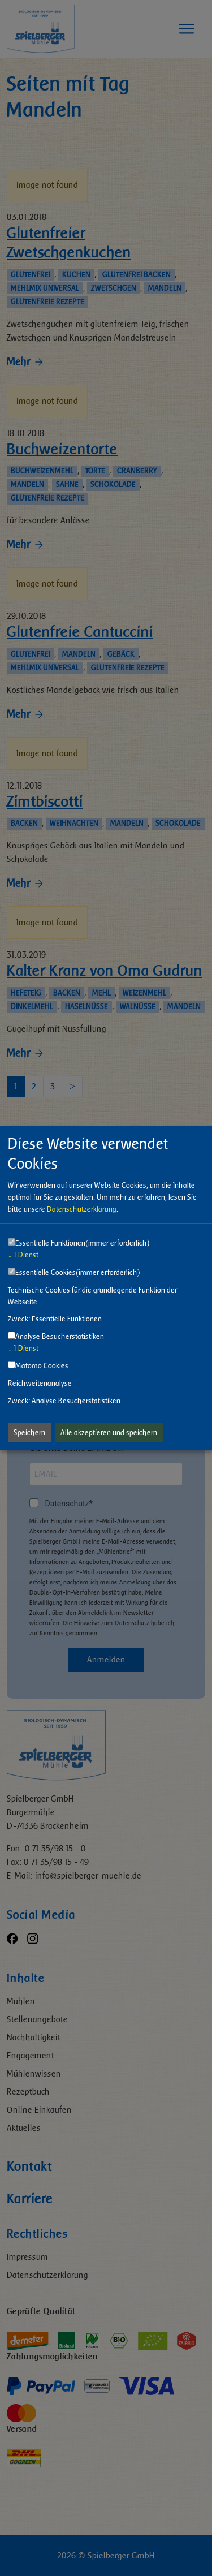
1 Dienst (23, 1255)
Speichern (29, 1432)
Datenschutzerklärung (81, 1209)
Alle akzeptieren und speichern (108, 1432)
